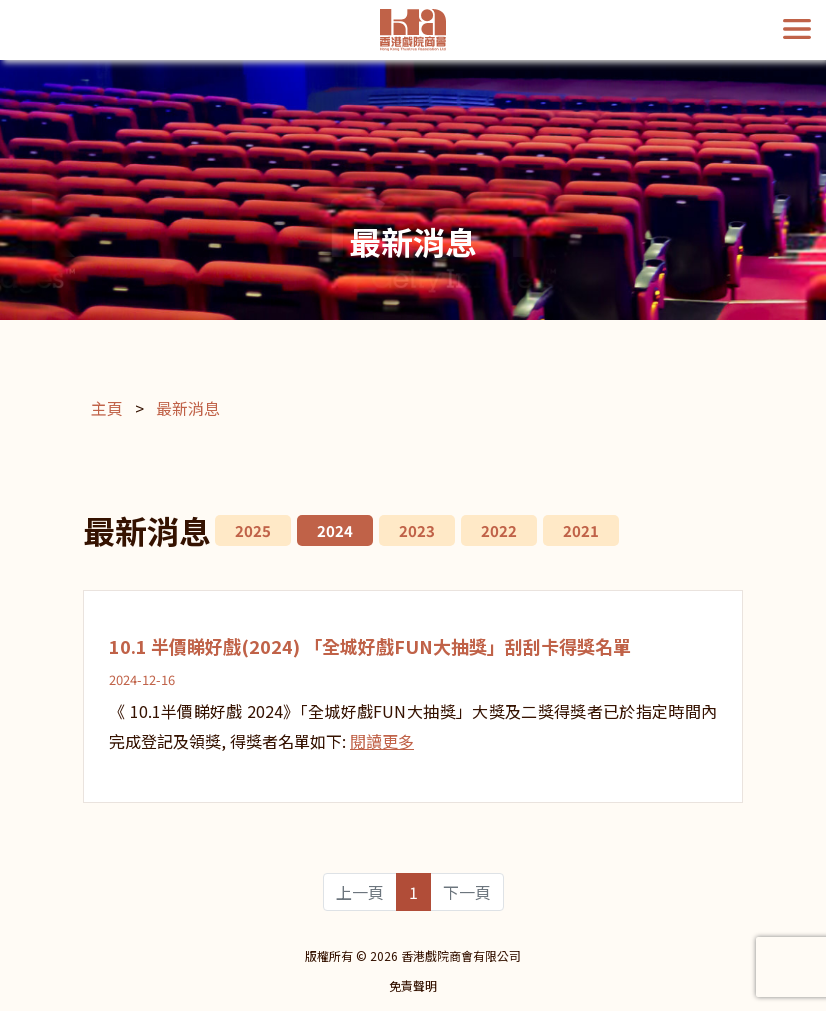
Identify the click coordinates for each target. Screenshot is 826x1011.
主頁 (107, 408)
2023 (417, 530)
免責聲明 (413, 985)
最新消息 (188, 408)
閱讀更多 (382, 741)
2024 (335, 530)
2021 (581, 530)
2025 (253, 530)
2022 (499, 530)
